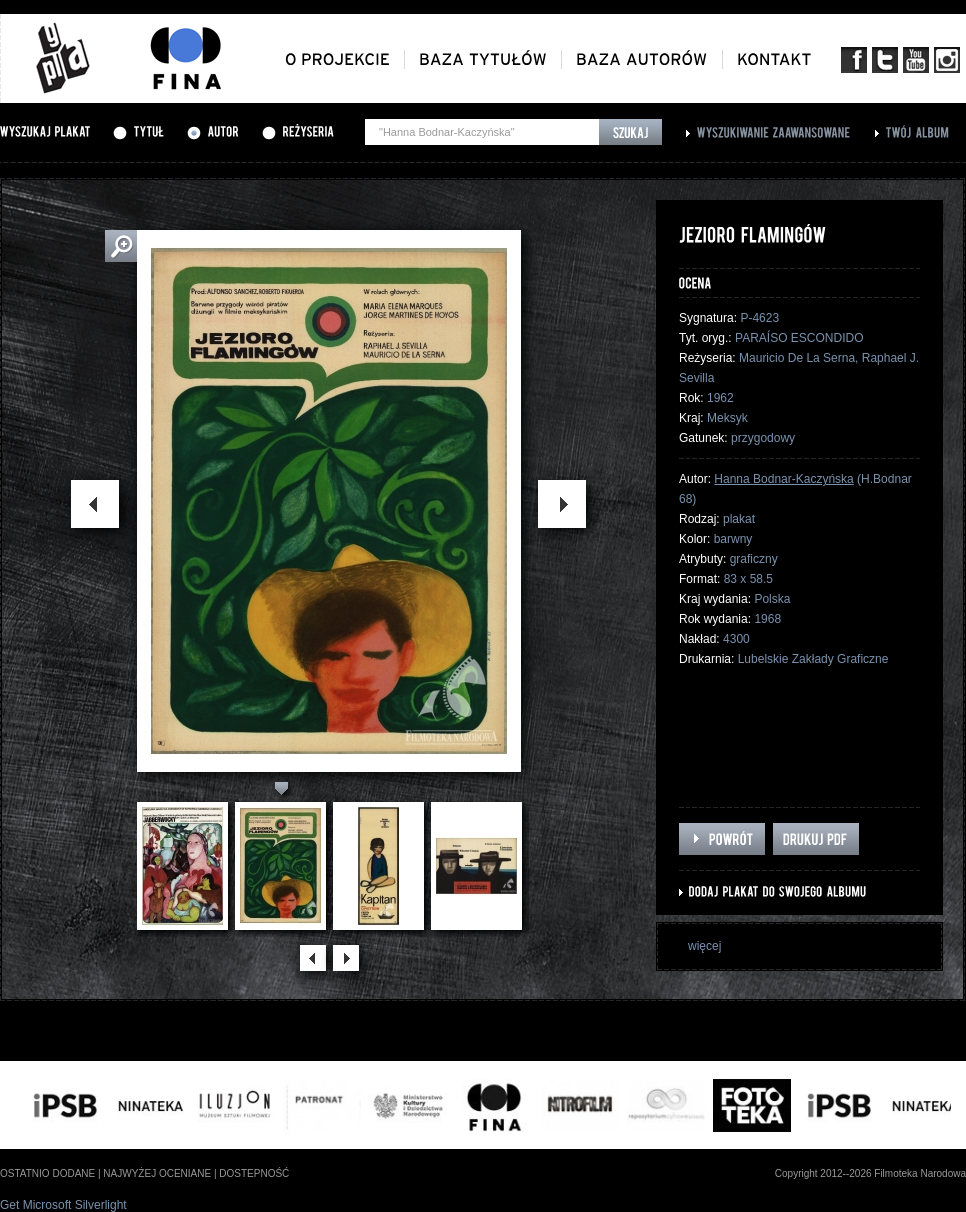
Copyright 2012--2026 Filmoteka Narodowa (870, 1173)
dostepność (254, 1173)
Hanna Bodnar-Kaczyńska (783, 479)
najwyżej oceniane (157, 1173)
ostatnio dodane (47, 1173)
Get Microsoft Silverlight (63, 1205)
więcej (704, 946)
